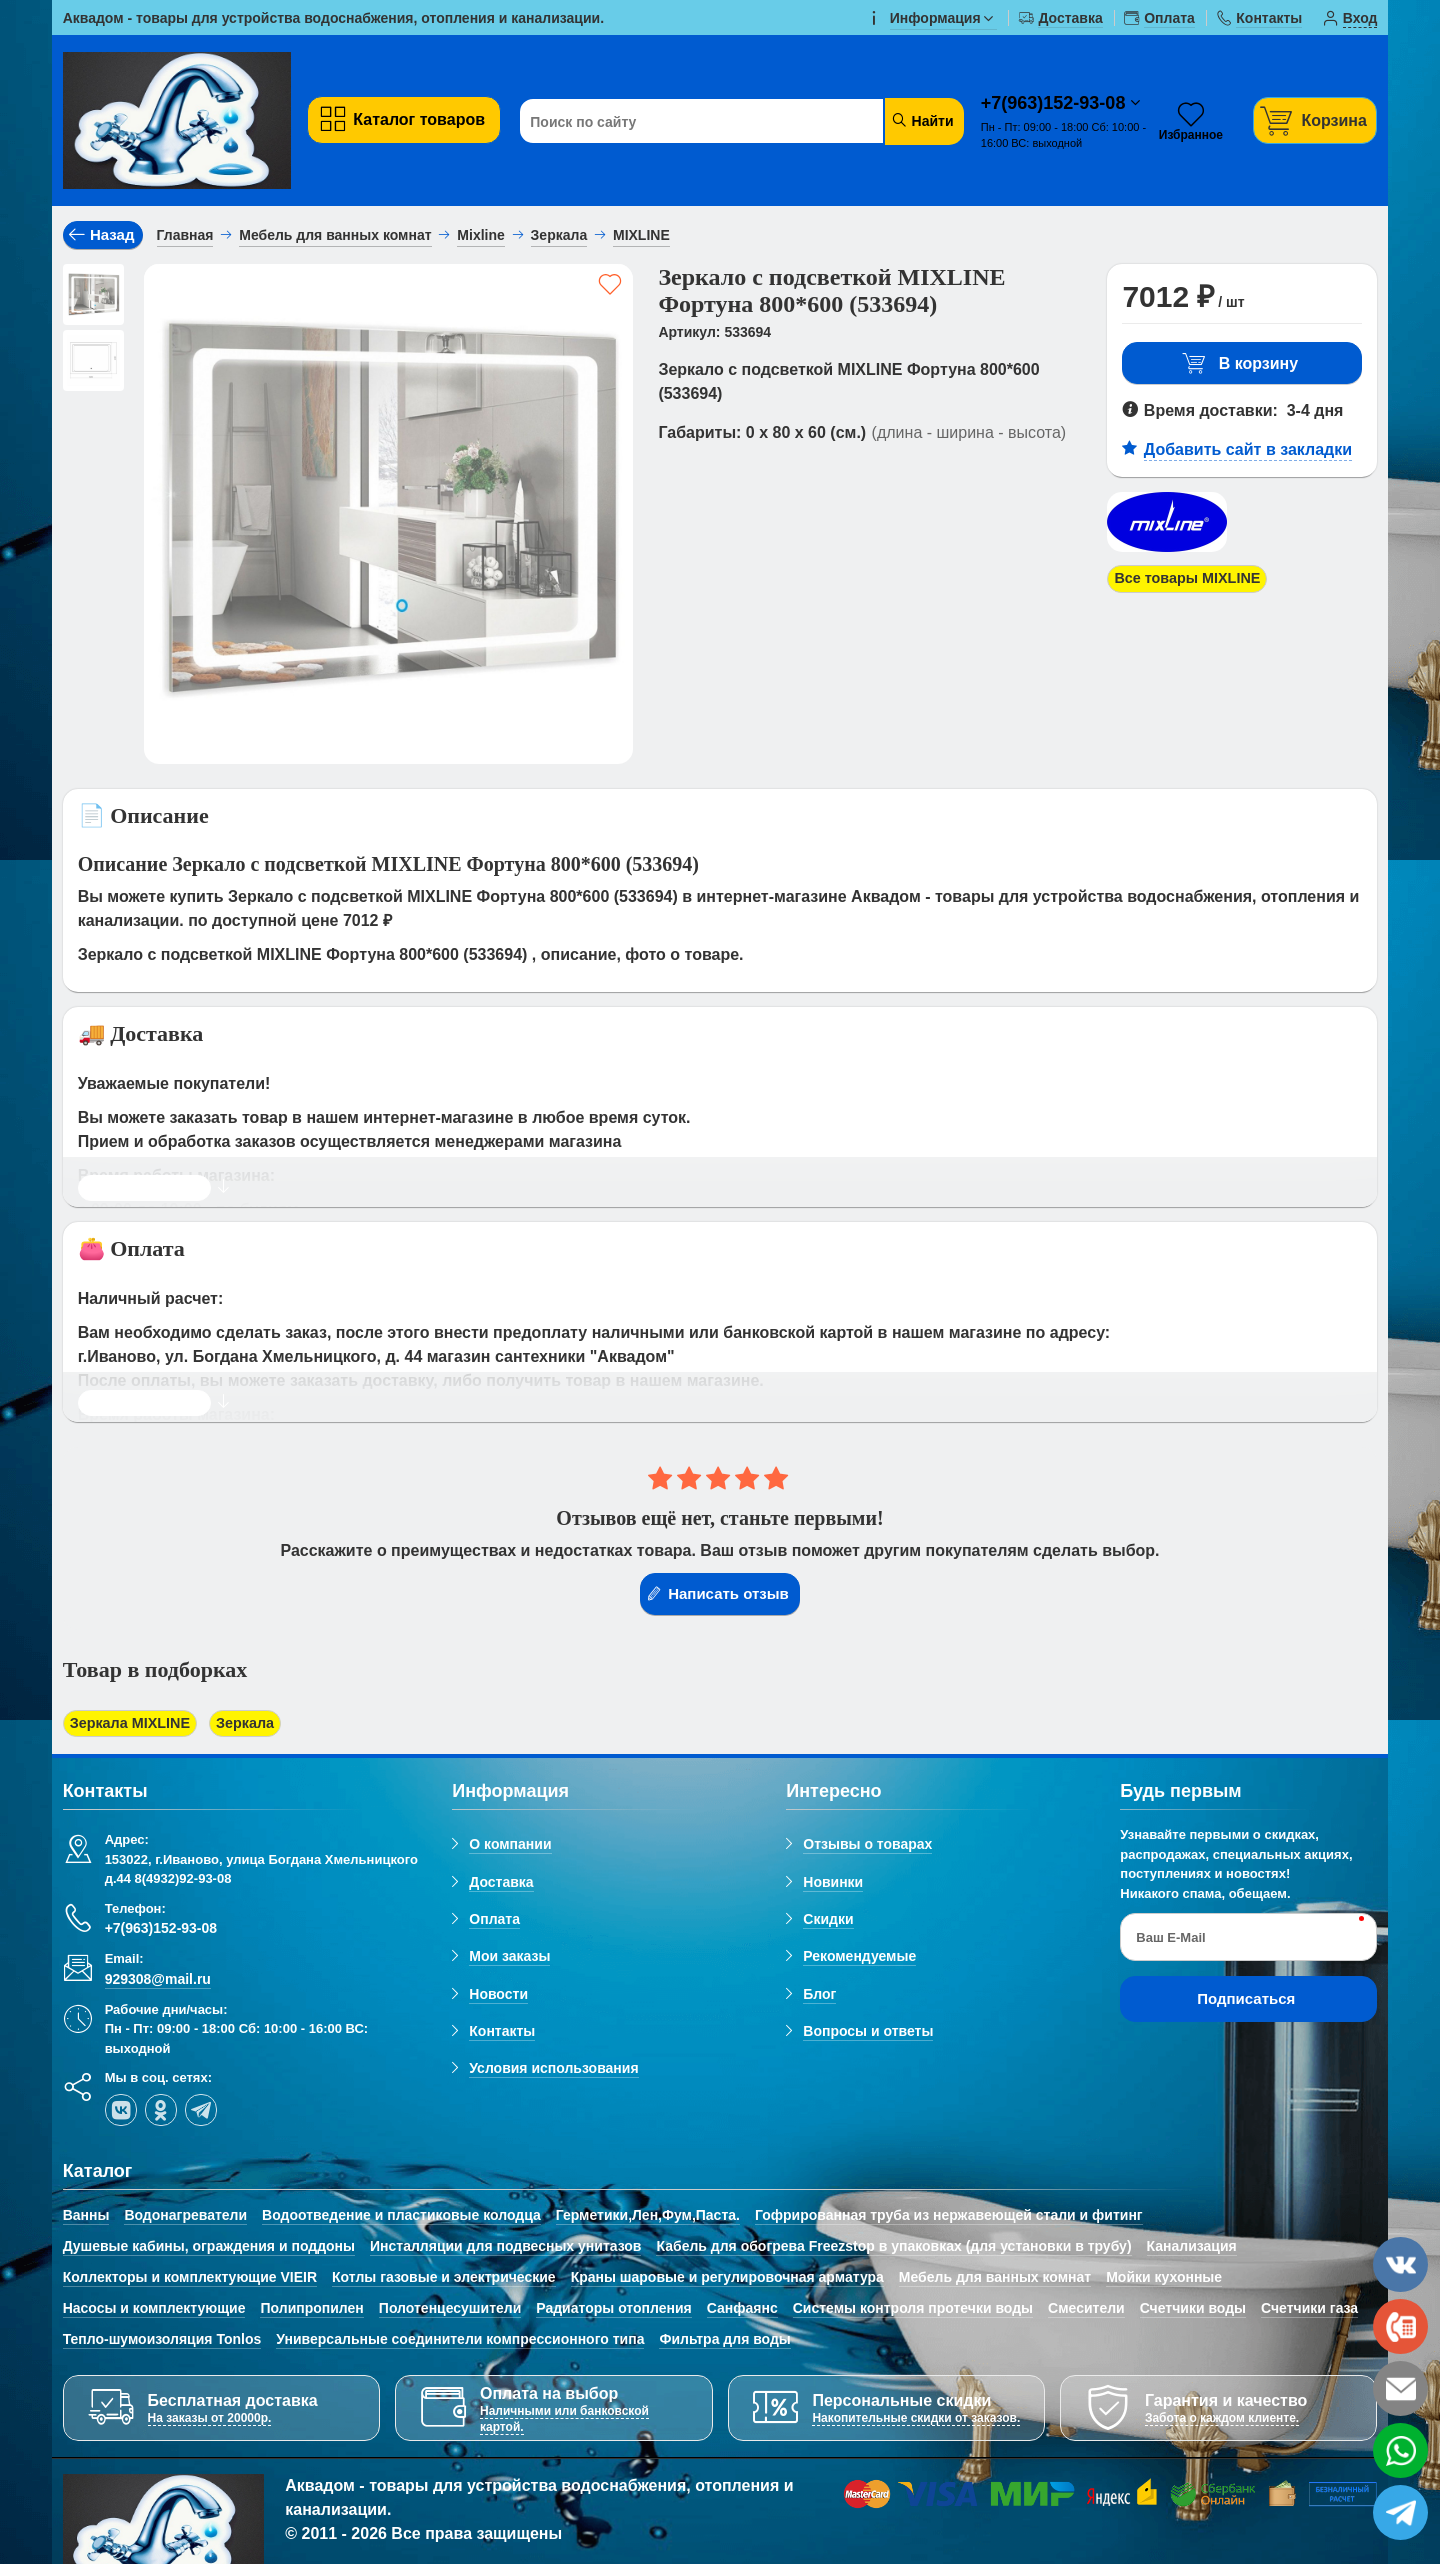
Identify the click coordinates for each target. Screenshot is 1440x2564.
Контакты (502, 2033)
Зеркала (262, 1724)
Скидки (828, 1921)
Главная (185, 235)
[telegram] (201, 2112)
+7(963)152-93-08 (1056, 103)
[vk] (121, 2112)
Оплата (494, 1921)
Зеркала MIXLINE (137, 1724)
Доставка (501, 1884)
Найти (922, 120)
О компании (510, 1847)
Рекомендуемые (859, 1959)
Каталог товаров (401, 119)
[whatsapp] (1400, 2450)
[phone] (1400, 2326)
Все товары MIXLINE (1195, 579)
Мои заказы (509, 1959)
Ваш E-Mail (1170, 1939)
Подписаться (1246, 2001)
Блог (819, 1996)
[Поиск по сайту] (703, 122)
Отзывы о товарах (867, 1847)
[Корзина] (1315, 120)
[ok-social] (161, 2112)
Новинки (833, 1884)
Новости (498, 1996)
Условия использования (553, 2071)
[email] (1400, 2388)
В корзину (1240, 363)
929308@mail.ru (158, 1981)
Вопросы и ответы (868, 2033)
